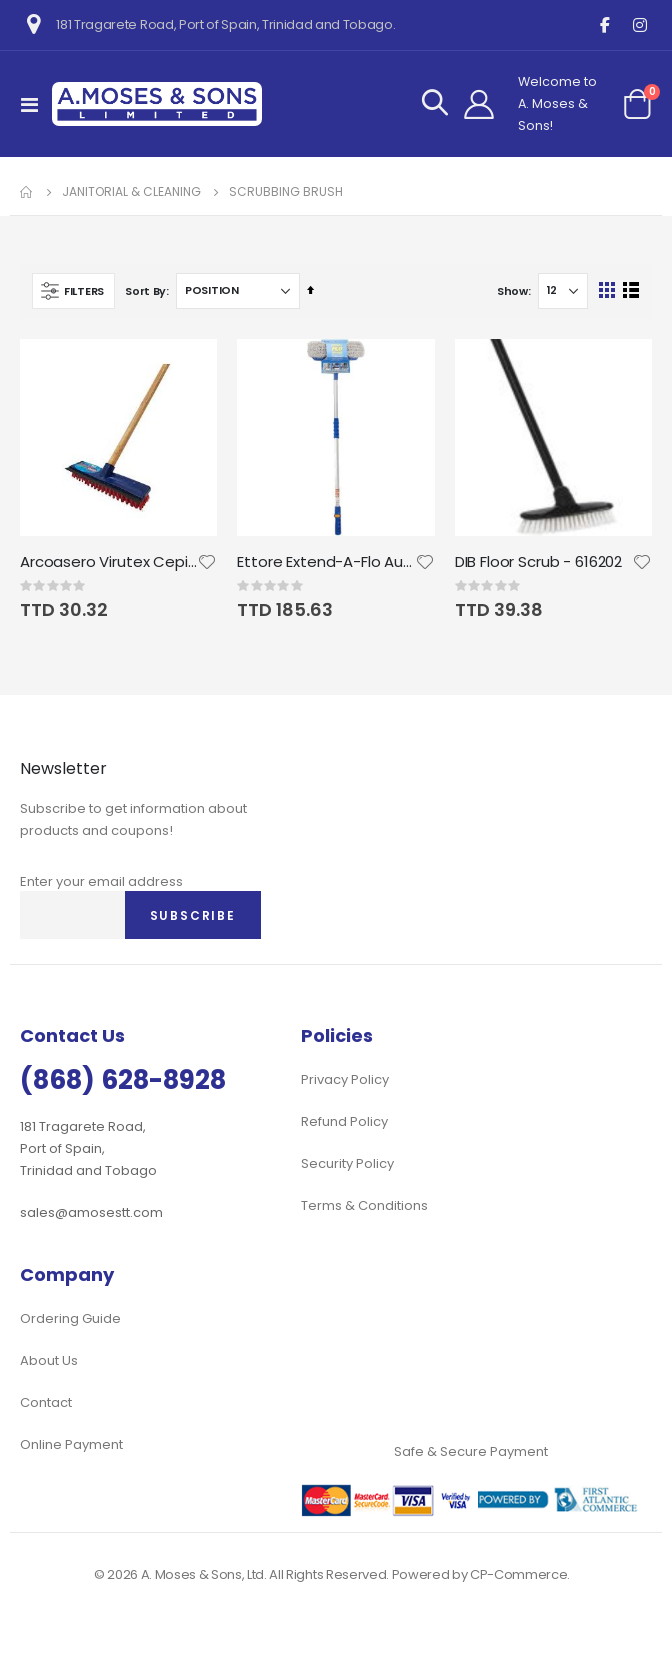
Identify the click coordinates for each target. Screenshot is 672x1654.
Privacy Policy (345, 1079)
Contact (46, 1402)
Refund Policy (344, 1121)
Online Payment (71, 1444)
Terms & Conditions (364, 1205)
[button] (207, 562)
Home (27, 192)
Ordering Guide (70, 1318)
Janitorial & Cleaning (131, 192)
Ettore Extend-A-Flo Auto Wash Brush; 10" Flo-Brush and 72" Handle (325, 562)
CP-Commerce (518, 1574)
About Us (49, 1360)
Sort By (145, 291)
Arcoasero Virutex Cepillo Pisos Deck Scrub (108, 562)
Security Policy (347, 1163)
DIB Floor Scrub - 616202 (538, 562)
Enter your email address (101, 881)
